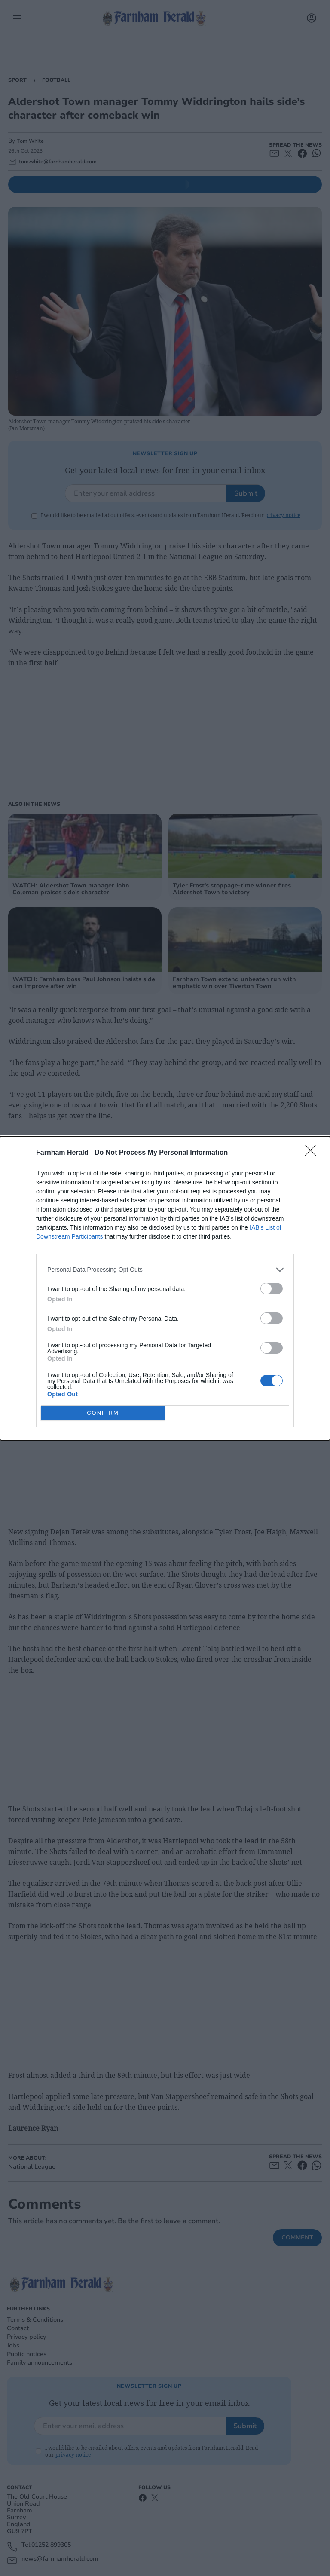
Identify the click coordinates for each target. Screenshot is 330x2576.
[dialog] (165, 1288)
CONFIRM (103, 1413)
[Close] (313, 1153)
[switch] (271, 1288)
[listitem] (165, 1269)
